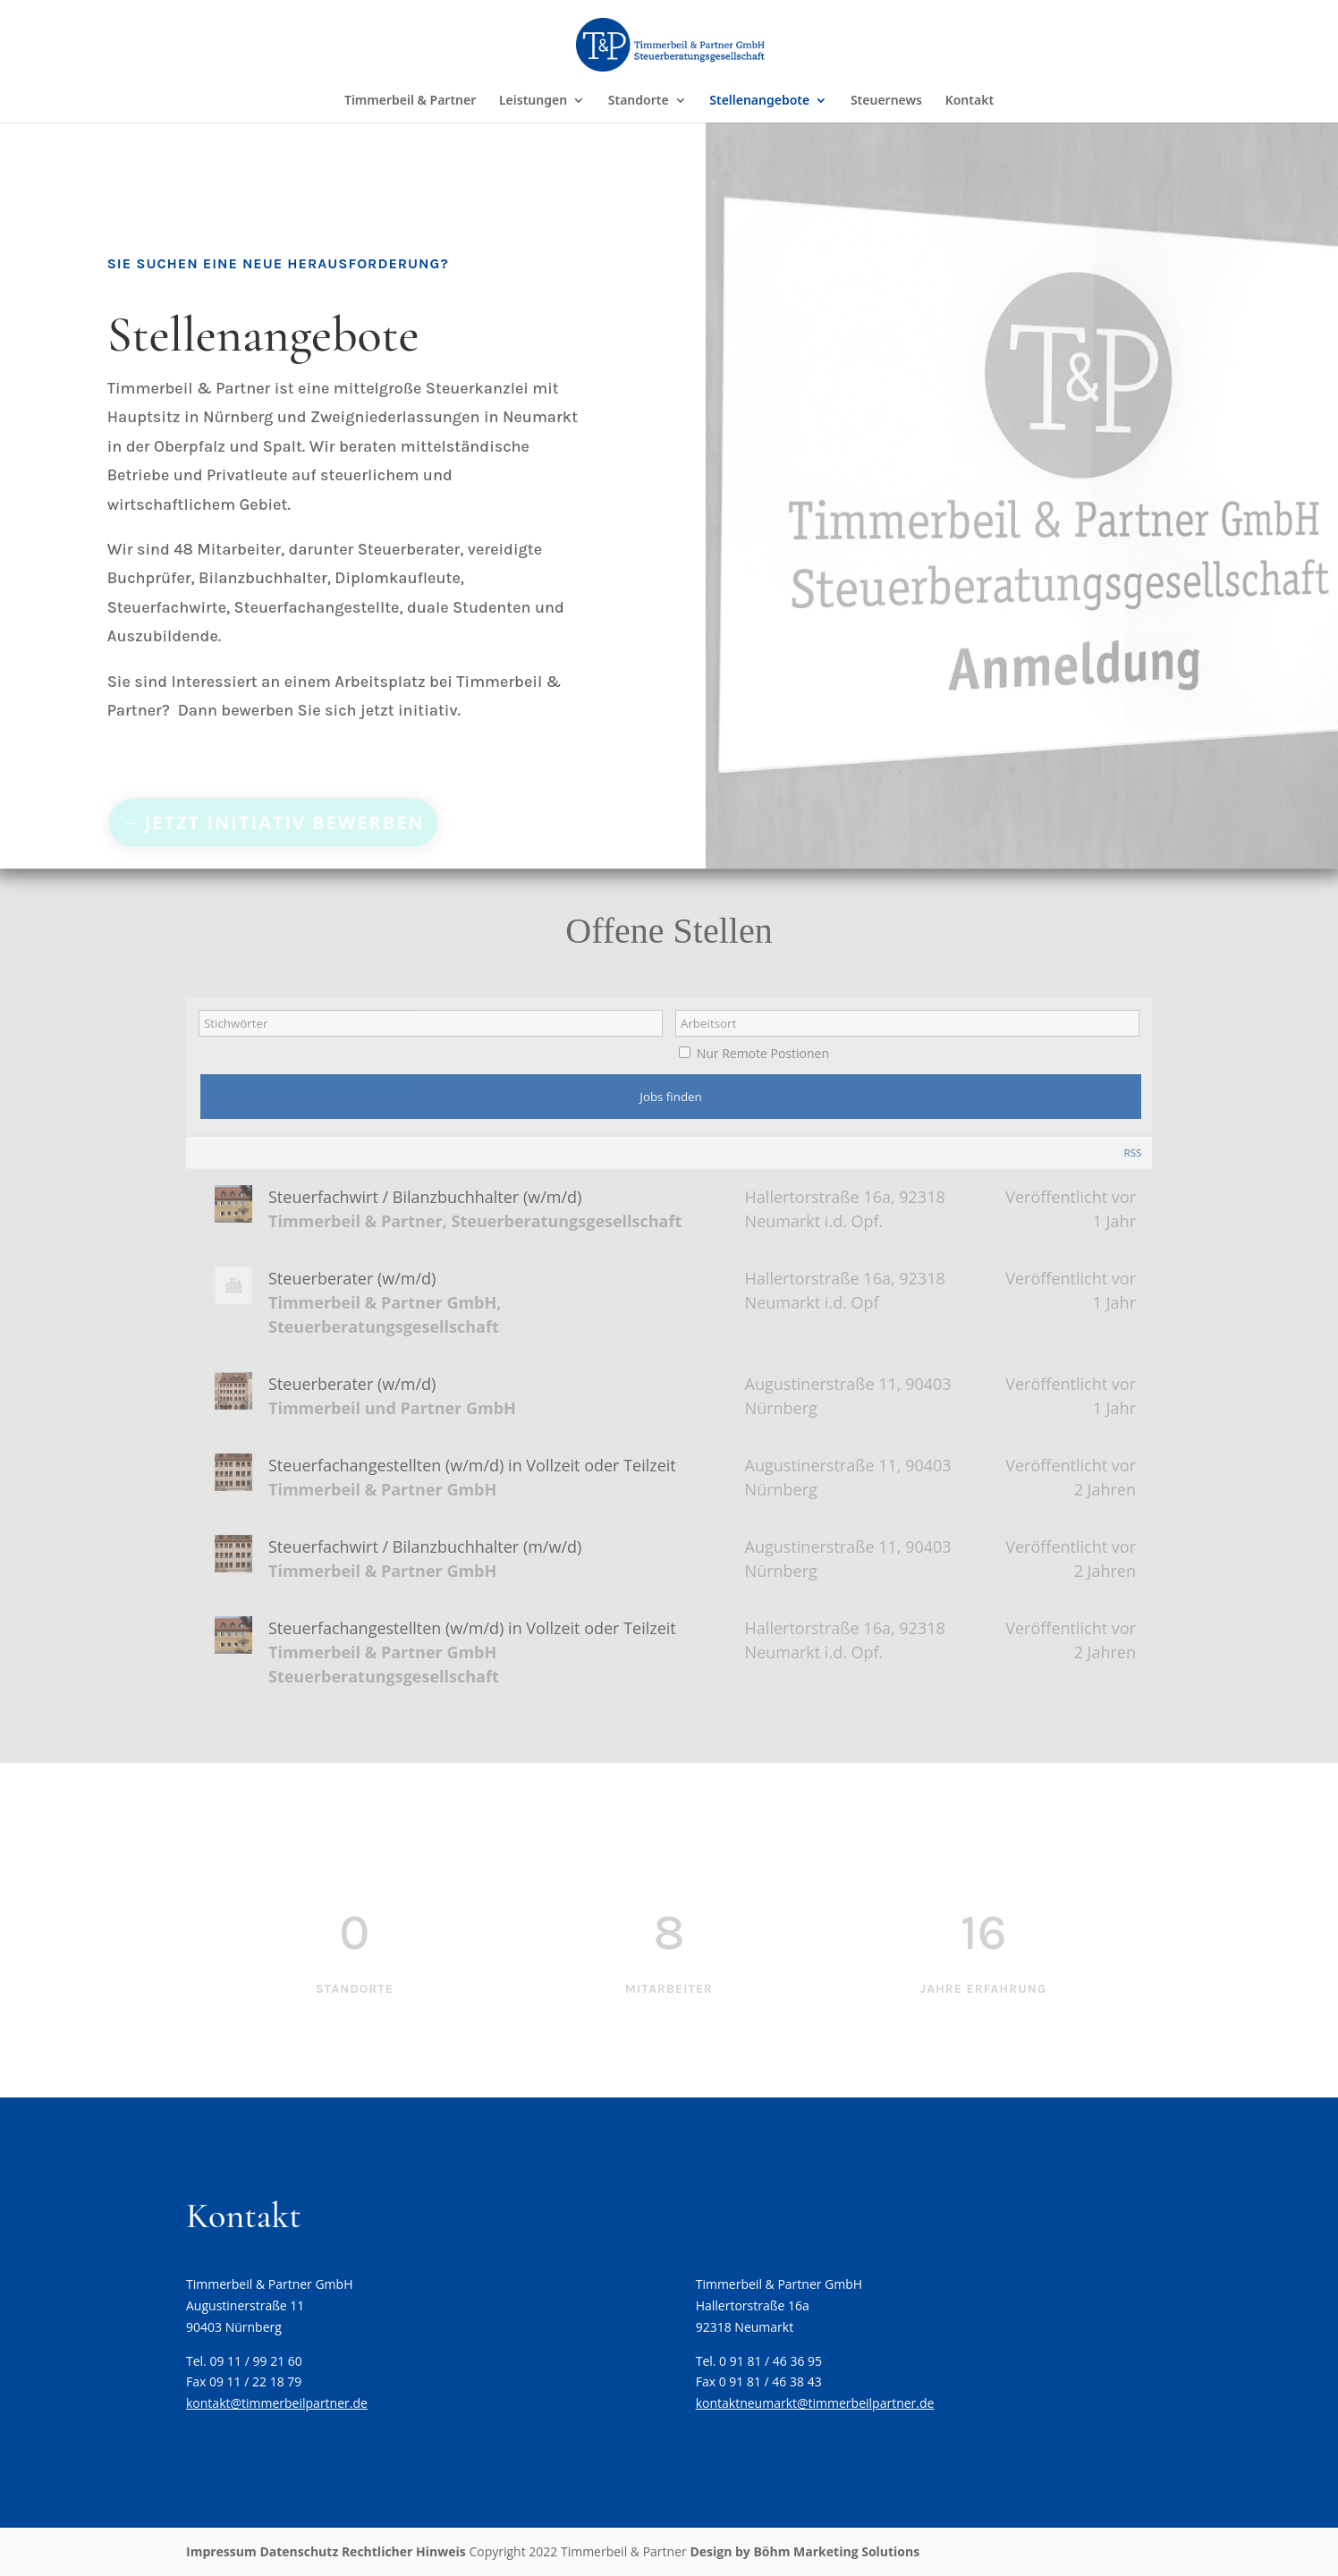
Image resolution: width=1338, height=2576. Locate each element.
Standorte (638, 101)
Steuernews (886, 101)
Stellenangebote (759, 101)
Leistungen (533, 101)
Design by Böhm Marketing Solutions (804, 2551)
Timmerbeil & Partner (410, 101)
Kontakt (969, 101)
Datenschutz (298, 2551)
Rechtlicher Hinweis (404, 2551)
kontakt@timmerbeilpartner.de (277, 2402)
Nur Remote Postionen (763, 1053)
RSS (1132, 1152)
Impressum (221, 2551)
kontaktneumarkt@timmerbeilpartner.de (815, 2402)
